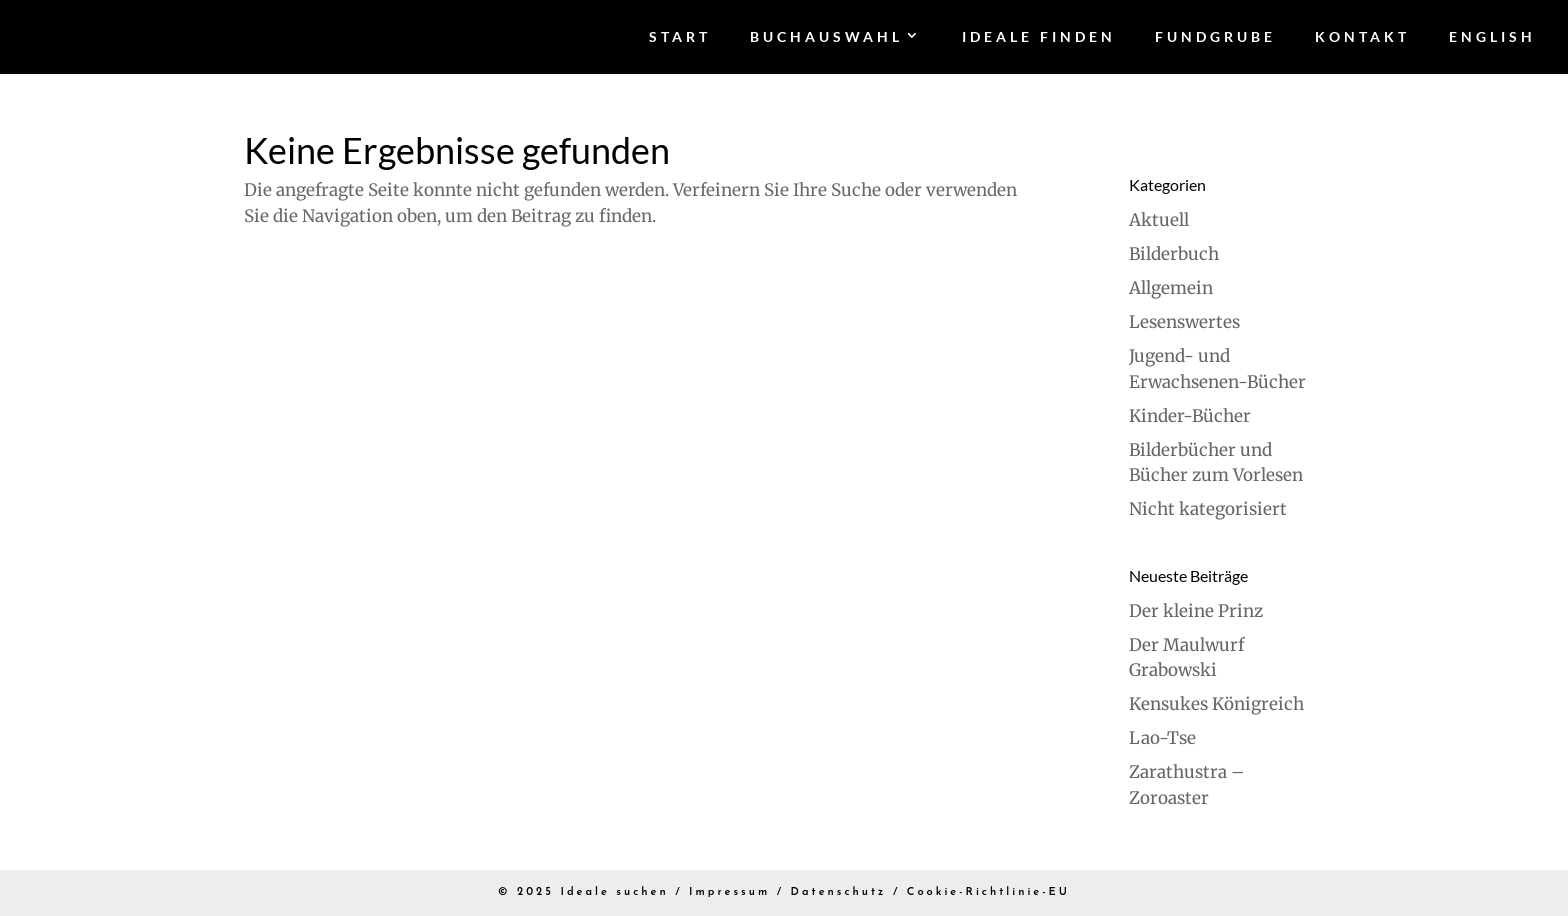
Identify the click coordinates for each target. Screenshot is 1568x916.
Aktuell (1159, 220)
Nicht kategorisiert (1208, 509)
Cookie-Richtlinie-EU (988, 892)
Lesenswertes (1184, 322)
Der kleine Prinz (1196, 611)
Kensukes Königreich (1216, 704)
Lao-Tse (1162, 738)
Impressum (729, 892)
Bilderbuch (1174, 254)
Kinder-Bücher (1190, 416)
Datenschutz (839, 892)
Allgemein (1171, 288)
